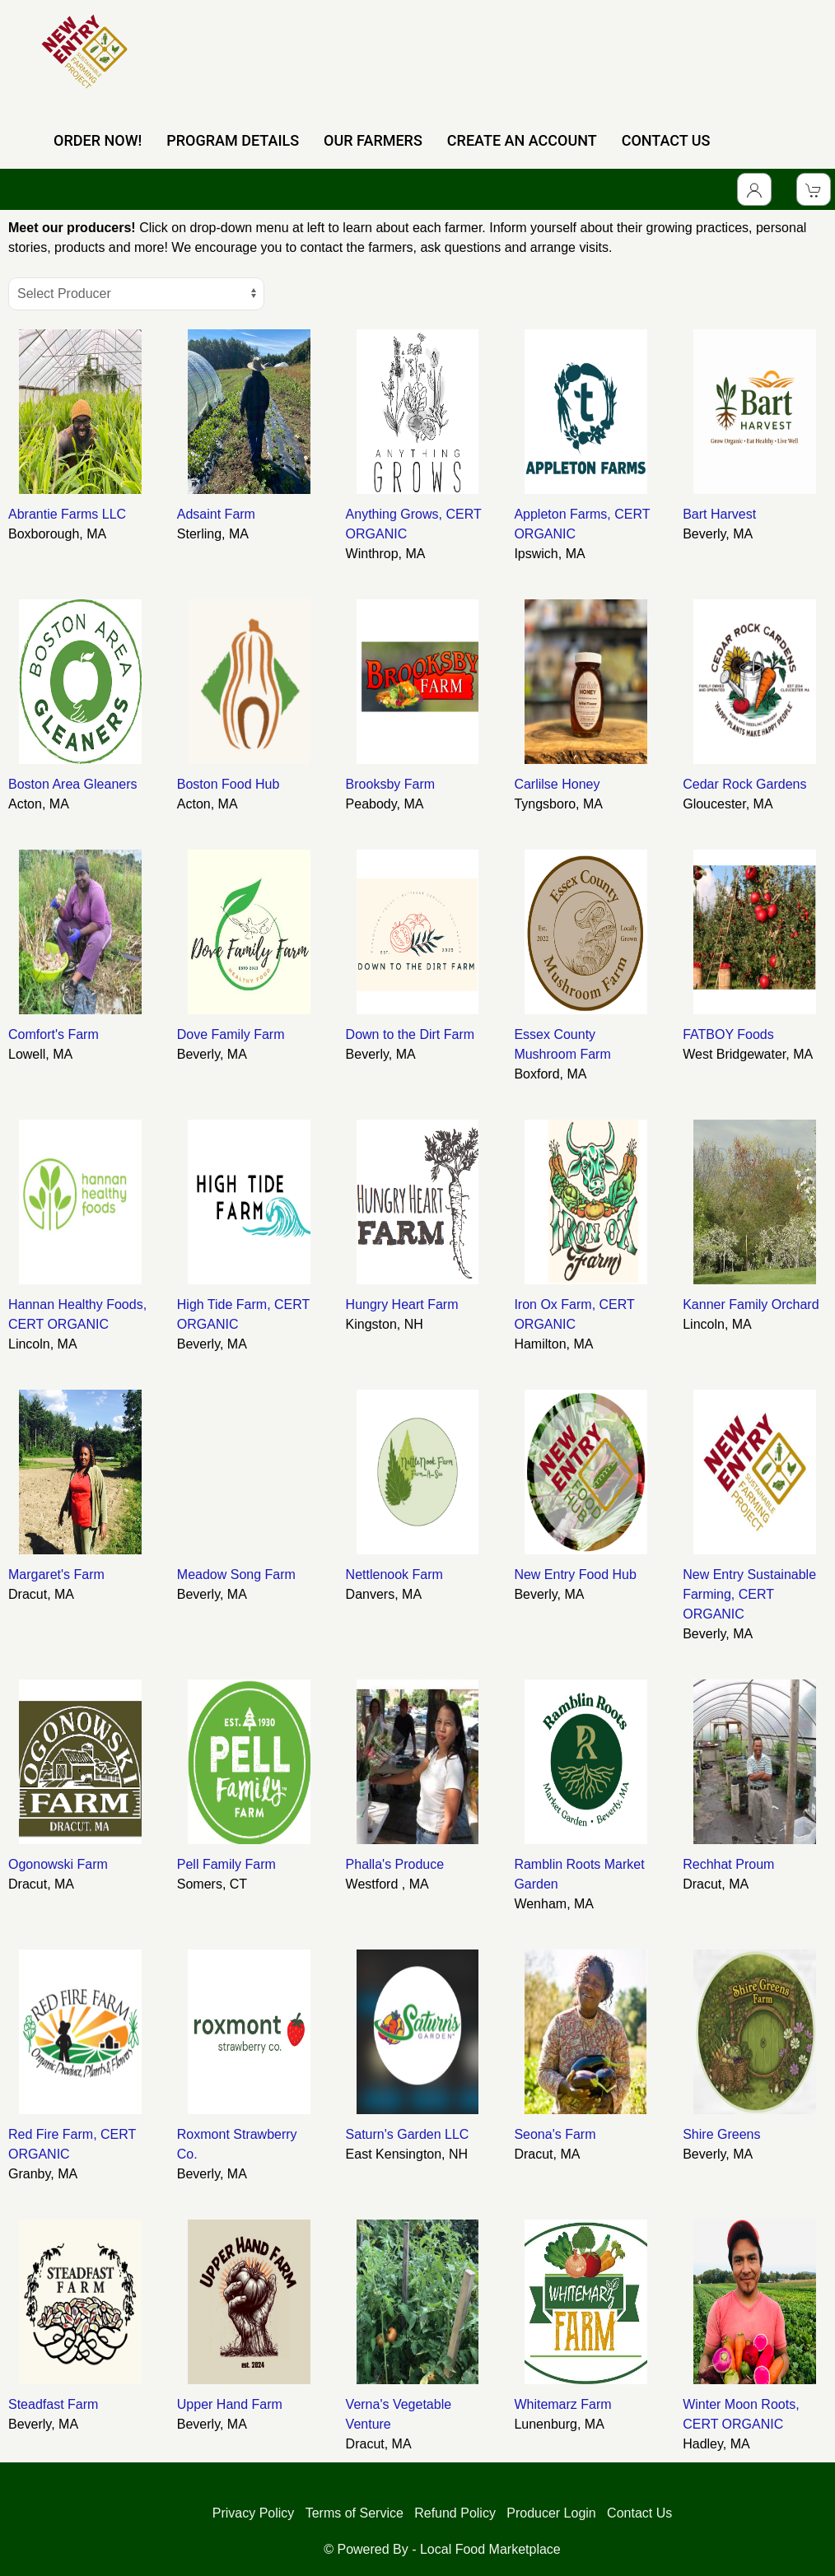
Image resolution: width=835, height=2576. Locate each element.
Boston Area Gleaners (73, 784)
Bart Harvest (719, 514)
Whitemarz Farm (562, 2404)
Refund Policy (455, 2513)
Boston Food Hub (228, 784)
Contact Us (639, 2513)
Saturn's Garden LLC (407, 2134)
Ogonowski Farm (58, 1864)
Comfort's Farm (53, 1034)
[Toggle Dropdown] (754, 189)
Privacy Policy (253, 2513)
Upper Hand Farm (229, 2404)
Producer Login (551, 2513)
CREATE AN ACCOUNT (522, 140)
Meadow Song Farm (236, 1574)
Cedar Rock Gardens (744, 784)
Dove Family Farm (231, 1034)
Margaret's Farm (56, 1574)
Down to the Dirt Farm (410, 1034)
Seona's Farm (554, 2134)
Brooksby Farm (390, 784)
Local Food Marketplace (490, 2549)
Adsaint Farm (216, 514)
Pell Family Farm (226, 1864)
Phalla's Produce (395, 1864)
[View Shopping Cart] (813, 189)
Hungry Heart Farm (402, 1304)
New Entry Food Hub (575, 1574)
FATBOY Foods (728, 1034)
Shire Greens (721, 2134)
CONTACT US (666, 140)
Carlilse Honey (556, 784)
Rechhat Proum (728, 1864)
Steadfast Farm (53, 2404)
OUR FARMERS (373, 140)
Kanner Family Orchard (751, 1304)
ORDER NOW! (98, 140)
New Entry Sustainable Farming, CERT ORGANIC (749, 1594)
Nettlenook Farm (394, 1574)
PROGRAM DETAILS (232, 140)
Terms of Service (355, 2513)
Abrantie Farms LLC (67, 514)
